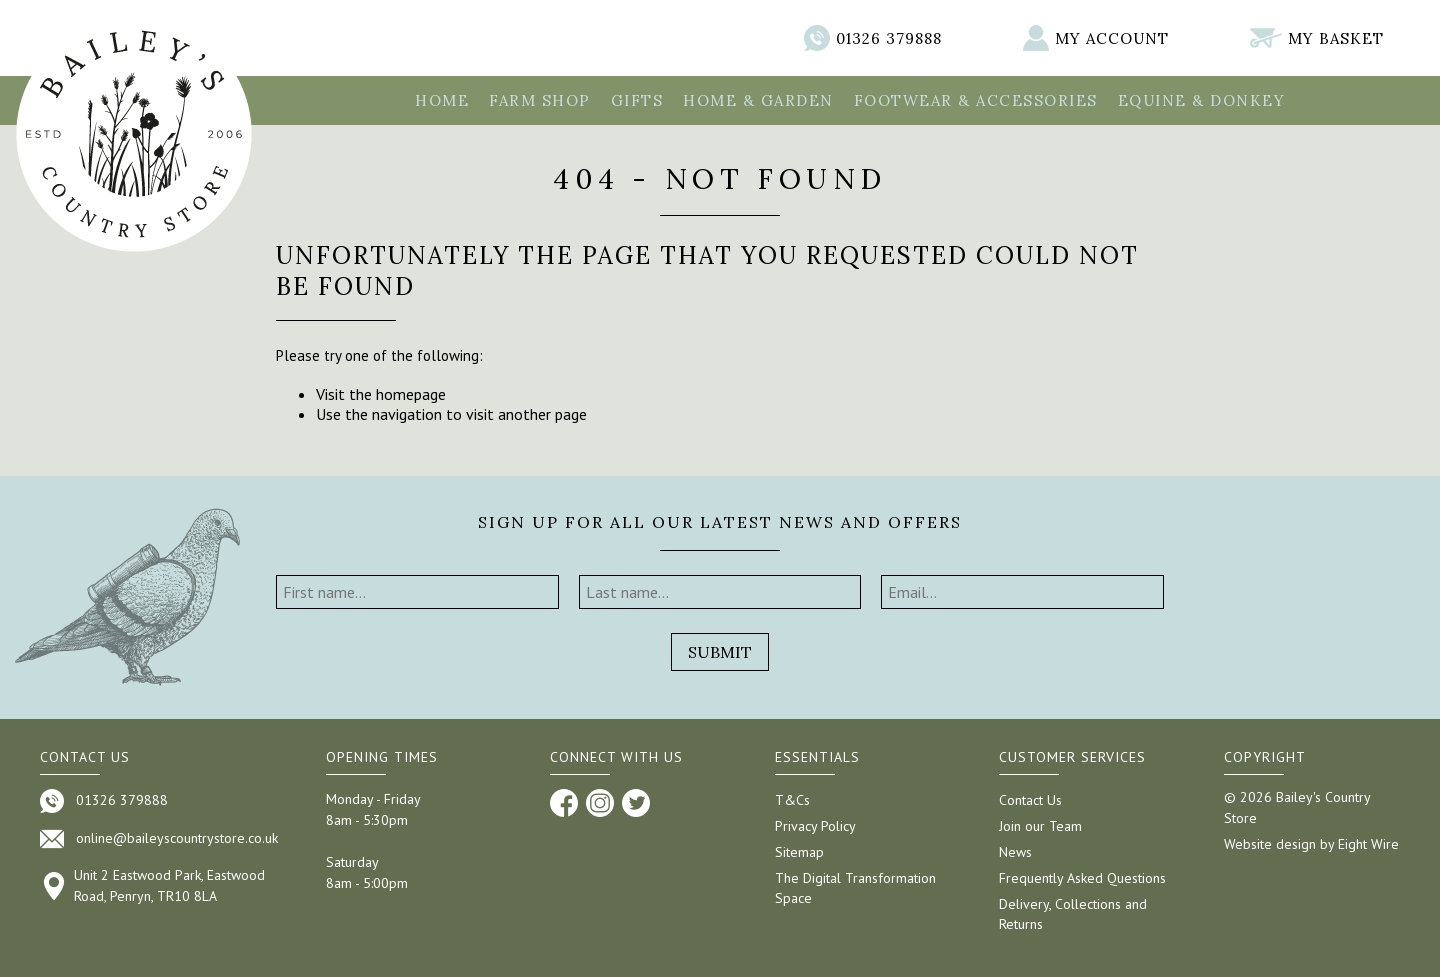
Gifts (637, 100)
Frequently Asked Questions (1082, 878)
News (1015, 852)
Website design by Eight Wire (1311, 844)
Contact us (85, 757)
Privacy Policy (815, 826)
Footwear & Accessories (976, 100)
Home (442, 100)
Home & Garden (758, 100)
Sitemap (799, 852)
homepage (411, 394)
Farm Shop (540, 100)
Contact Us (1030, 800)
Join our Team (1040, 826)
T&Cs (792, 800)
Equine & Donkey (1202, 100)
